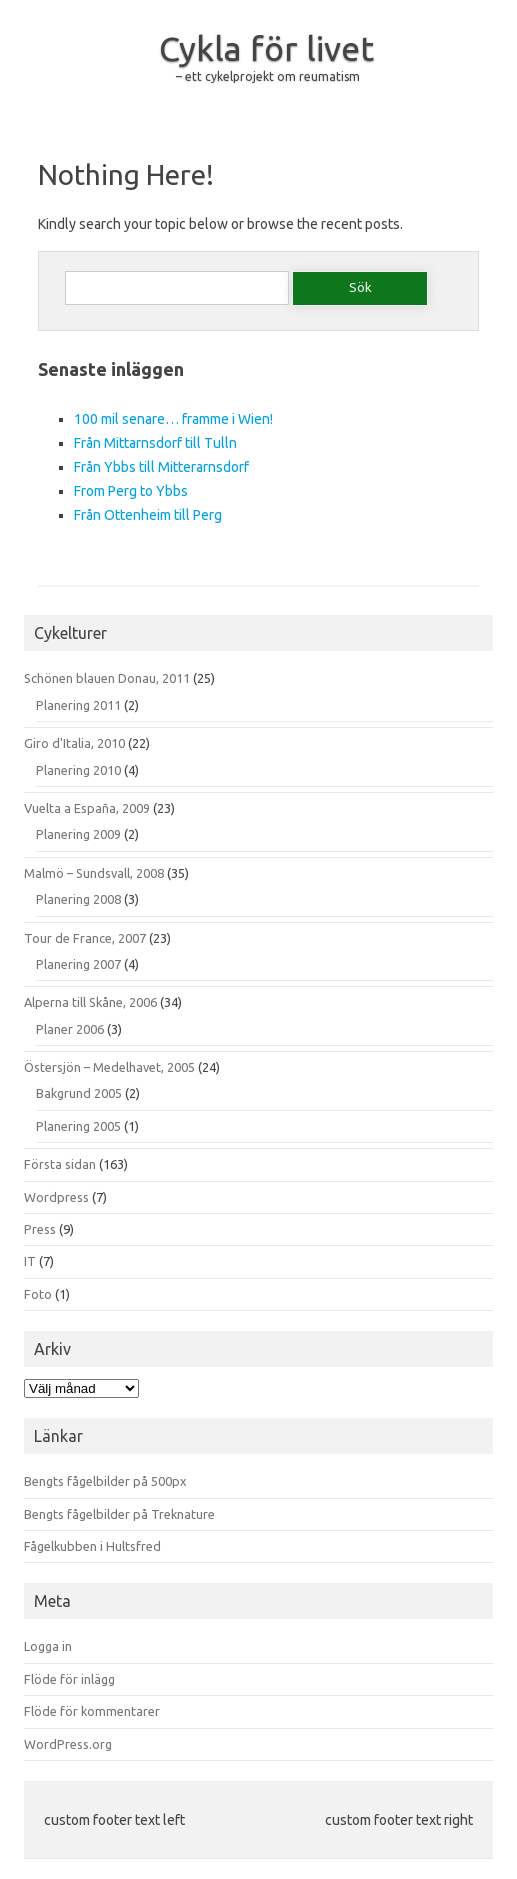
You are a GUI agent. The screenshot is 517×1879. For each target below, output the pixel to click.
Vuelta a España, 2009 (87, 808)
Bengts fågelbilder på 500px (105, 1481)
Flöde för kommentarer (92, 1711)
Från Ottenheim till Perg (148, 515)
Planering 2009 (78, 834)
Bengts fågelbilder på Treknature (119, 1514)
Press (40, 1229)
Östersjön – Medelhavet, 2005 (109, 1067)
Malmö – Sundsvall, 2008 (94, 873)
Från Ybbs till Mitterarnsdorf (161, 467)
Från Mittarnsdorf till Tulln (155, 443)
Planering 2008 (78, 899)
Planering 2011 (78, 705)
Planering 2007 (78, 964)
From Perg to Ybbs (131, 491)
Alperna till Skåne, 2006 (90, 1002)
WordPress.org (68, 1744)
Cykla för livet (266, 48)
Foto (38, 1294)
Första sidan (60, 1164)
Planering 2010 (78, 770)
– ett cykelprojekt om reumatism (268, 76)
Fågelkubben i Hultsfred (92, 1546)
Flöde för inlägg (69, 1679)
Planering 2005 (78, 1126)
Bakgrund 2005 (79, 1093)
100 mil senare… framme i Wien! (173, 419)
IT (30, 1261)
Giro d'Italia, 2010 (74, 743)
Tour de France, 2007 (85, 938)
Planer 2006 (70, 1029)
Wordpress (56, 1197)
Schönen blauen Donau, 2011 (107, 678)
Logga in (48, 1646)
